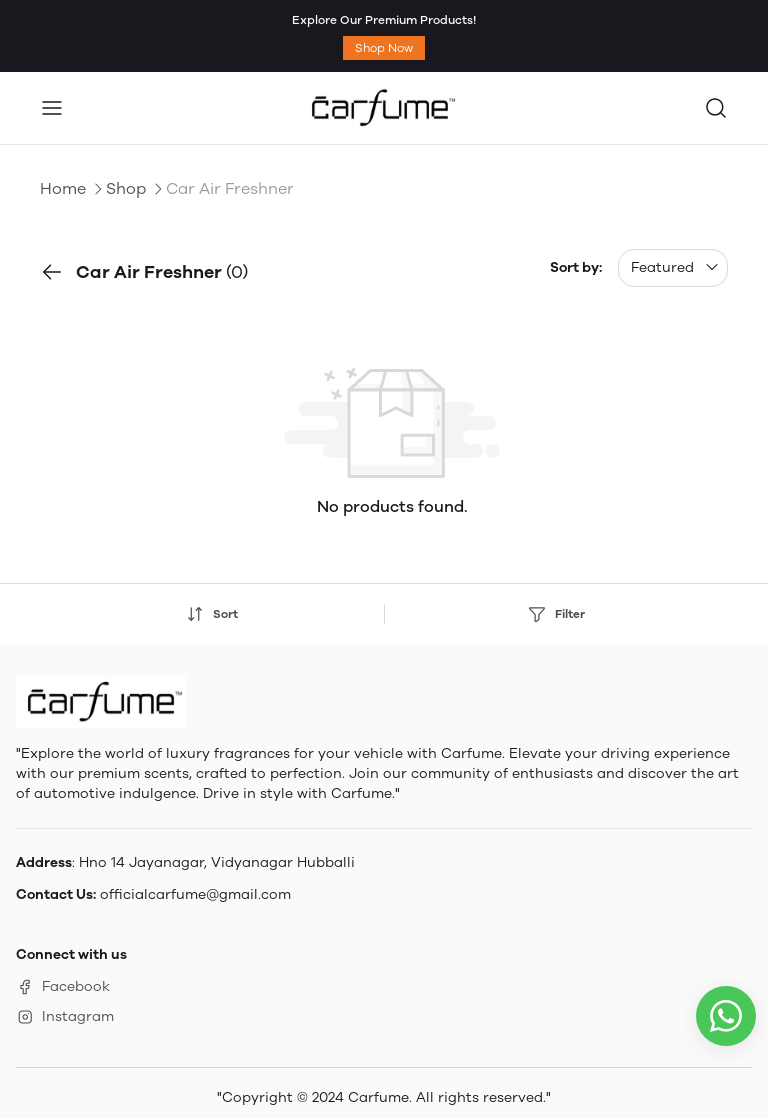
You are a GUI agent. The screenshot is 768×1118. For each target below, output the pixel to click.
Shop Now (384, 48)
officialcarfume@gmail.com (195, 894)
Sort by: (576, 267)
